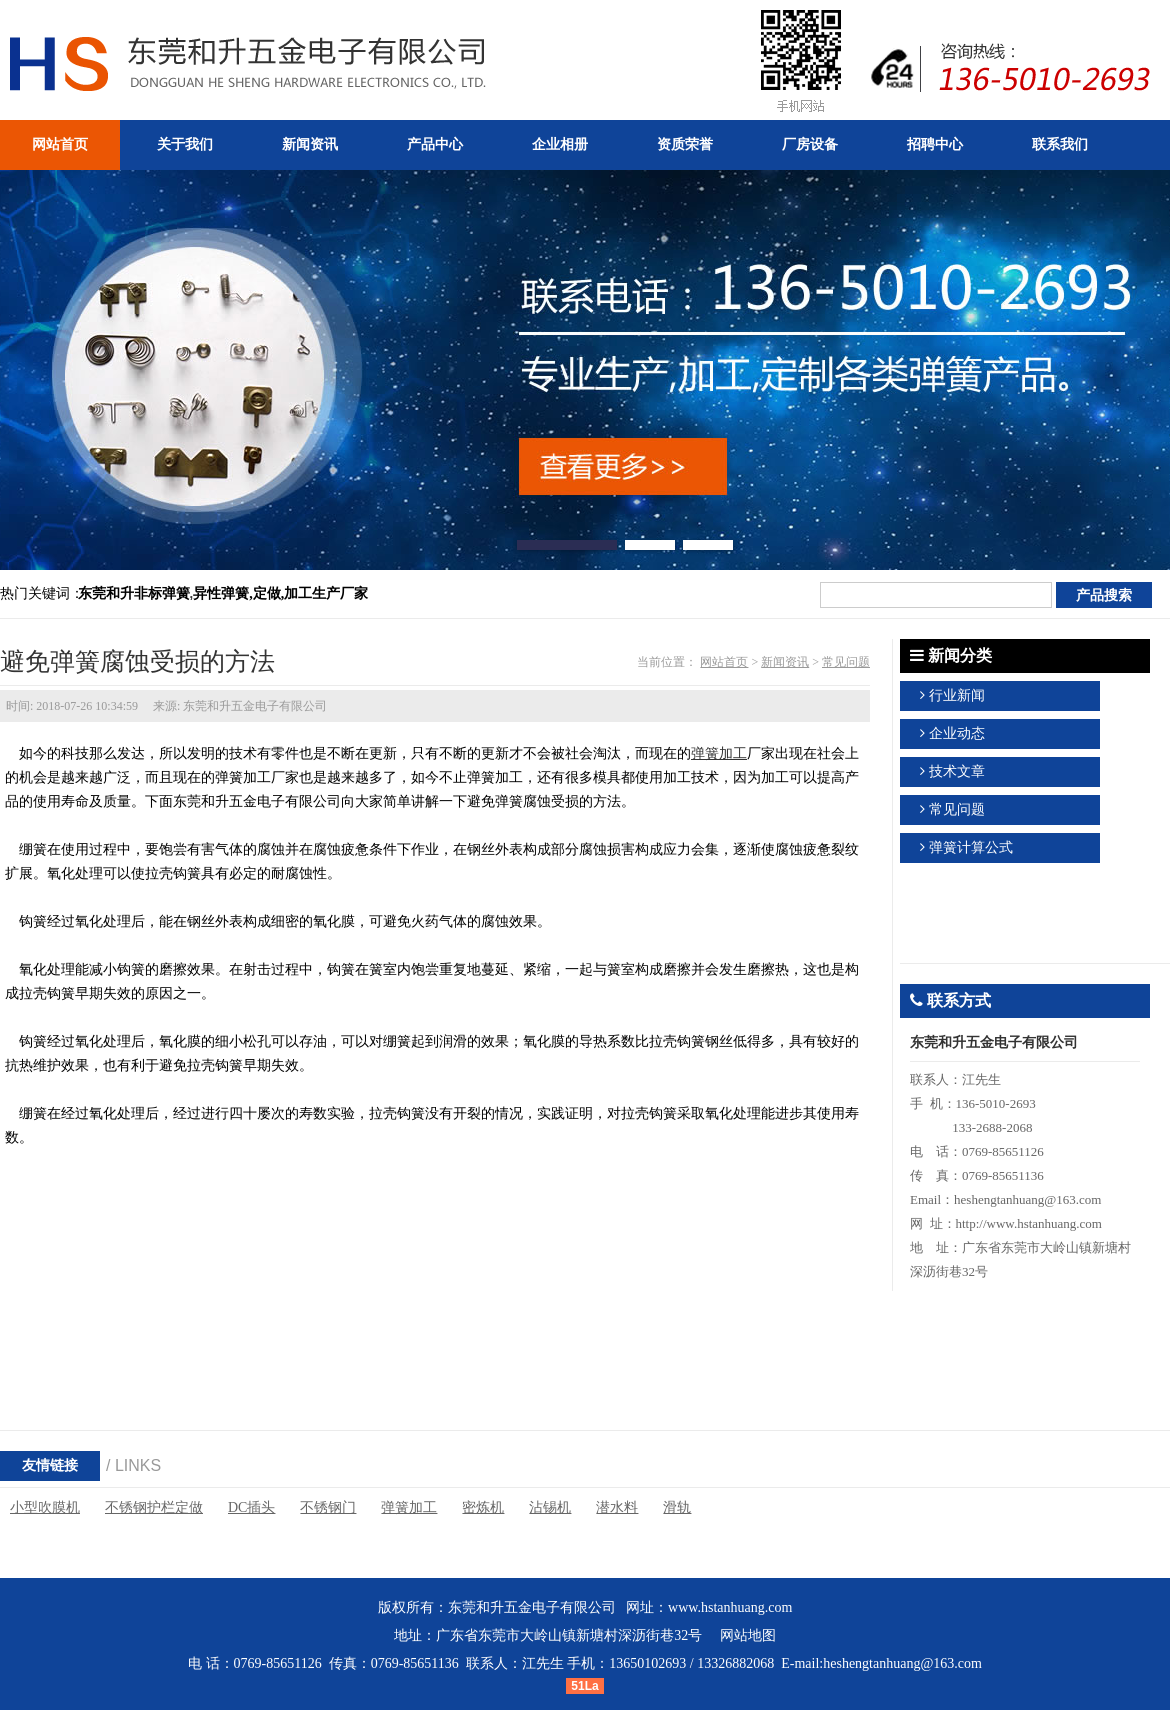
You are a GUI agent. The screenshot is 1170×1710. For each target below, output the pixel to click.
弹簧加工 (719, 753)
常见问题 (846, 662)
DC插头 (251, 1507)
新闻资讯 (785, 662)
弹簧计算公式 (971, 847)
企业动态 (957, 733)
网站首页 (724, 662)
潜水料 (617, 1507)
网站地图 (748, 1635)
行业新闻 (957, 695)
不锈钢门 (328, 1507)
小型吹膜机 (45, 1507)
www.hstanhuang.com (730, 1607)
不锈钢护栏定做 (154, 1507)
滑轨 (677, 1507)
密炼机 (483, 1507)
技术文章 (957, 771)
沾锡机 (550, 1507)
